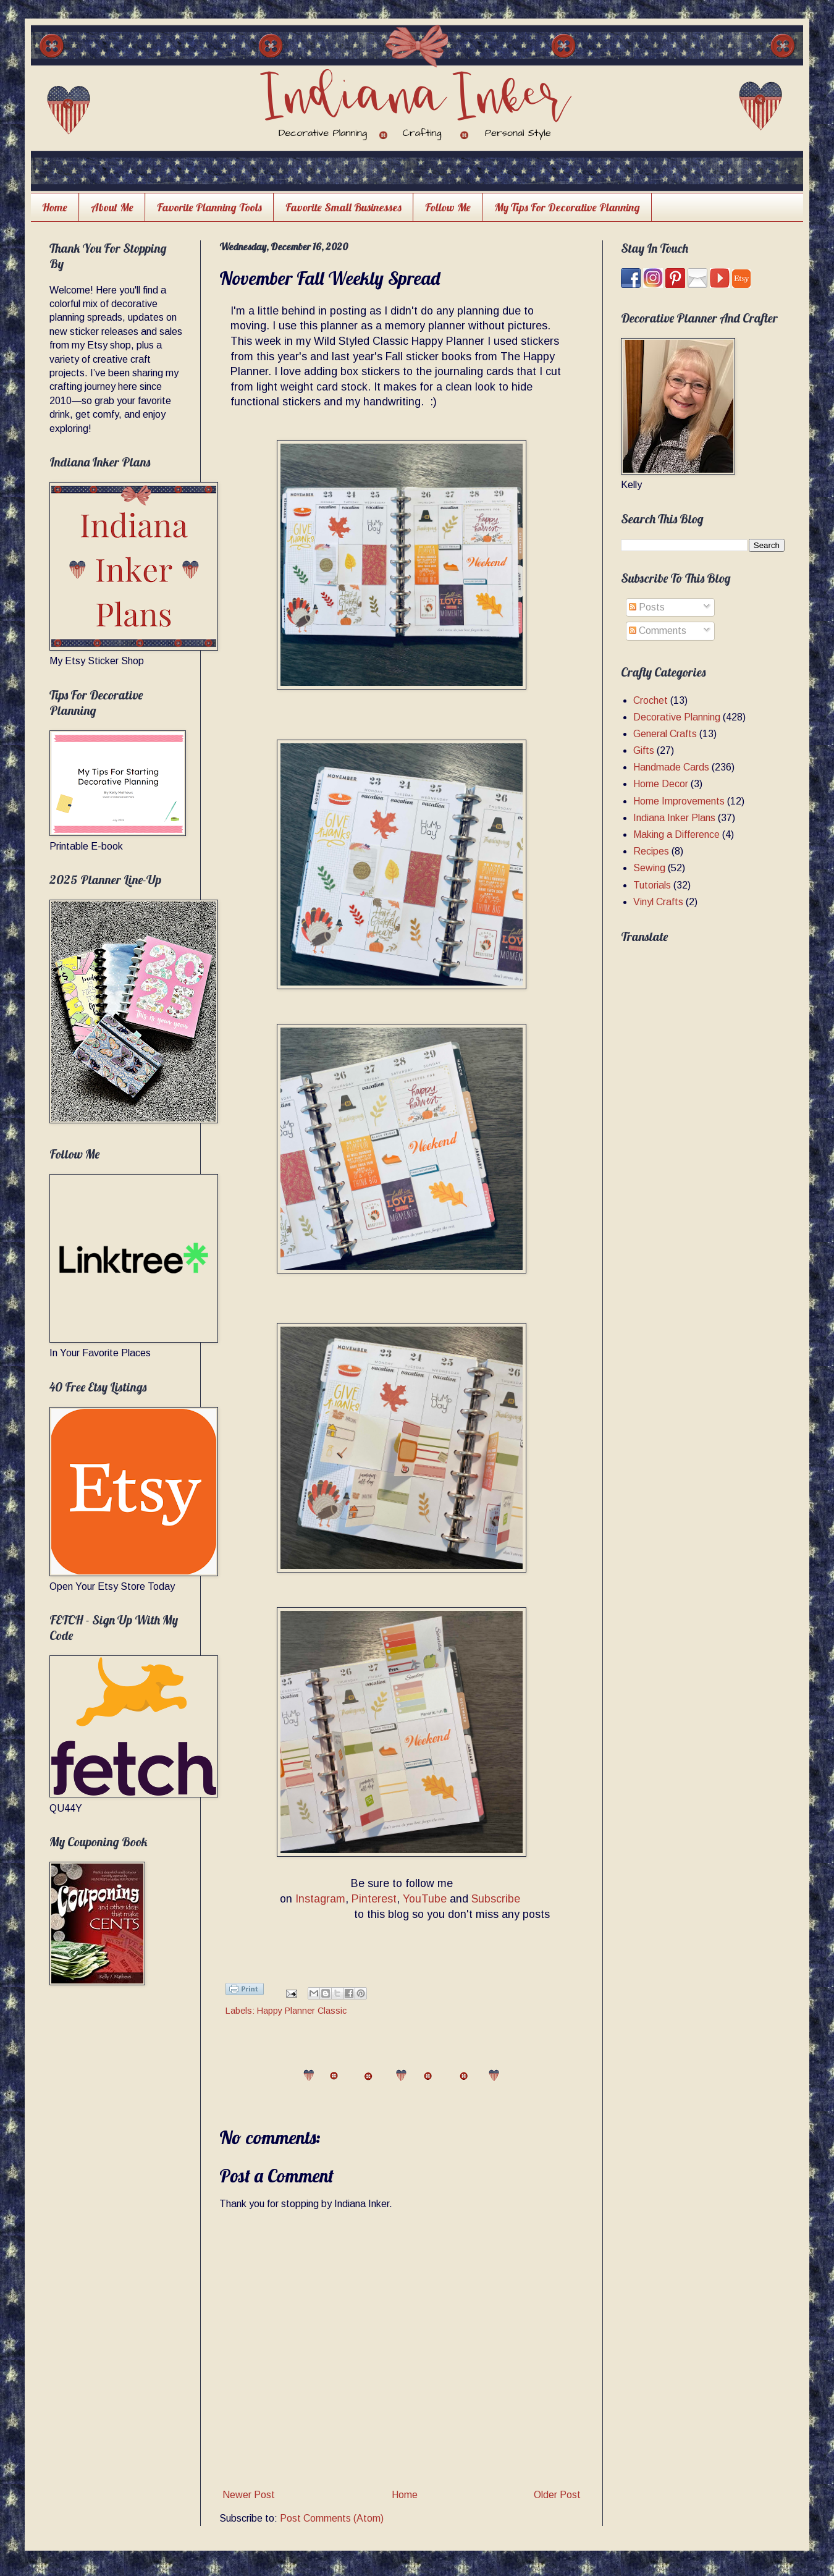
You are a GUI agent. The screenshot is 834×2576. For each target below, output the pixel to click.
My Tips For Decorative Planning (567, 207)
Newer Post (248, 2494)
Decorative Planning (676, 717)
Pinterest (374, 1899)
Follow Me (448, 207)
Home (54, 207)
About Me (112, 207)
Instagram (320, 1899)
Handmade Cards (671, 767)
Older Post (557, 2494)
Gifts (643, 750)
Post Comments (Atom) (332, 2518)
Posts (647, 607)
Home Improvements (679, 801)
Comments (657, 630)
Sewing (649, 868)
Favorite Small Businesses (343, 207)
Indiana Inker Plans (674, 818)
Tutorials (652, 885)
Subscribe (495, 1899)
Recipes (651, 851)
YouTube (425, 1899)
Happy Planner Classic (302, 2011)
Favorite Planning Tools (209, 207)
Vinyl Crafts (658, 902)
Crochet (650, 700)
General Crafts (665, 733)
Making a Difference (676, 834)
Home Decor (660, 784)
